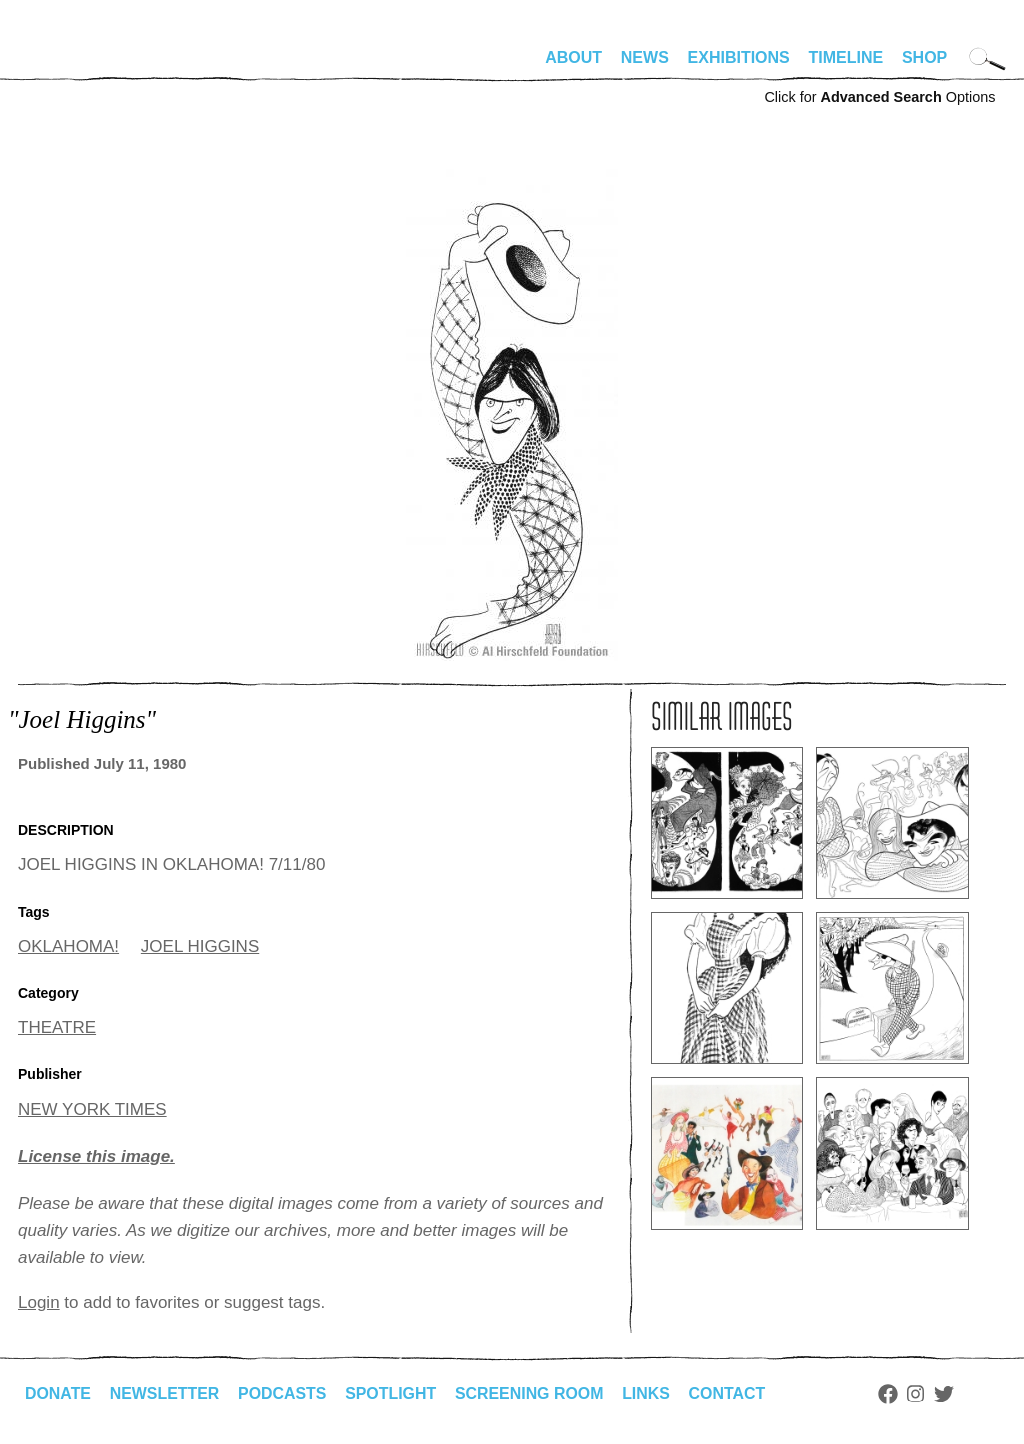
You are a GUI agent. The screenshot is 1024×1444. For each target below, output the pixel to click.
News (645, 57)
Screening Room (531, 1393)
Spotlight (393, 1393)
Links (649, 1393)
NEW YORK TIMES (92, 1109)
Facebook (891, 1394)
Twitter (948, 1394)
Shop (924, 57)
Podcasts (283, 1393)
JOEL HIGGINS (200, 946)
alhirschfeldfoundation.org (78, 66)
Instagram (919, 1394)
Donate (58, 1393)
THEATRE (57, 1027)
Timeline (846, 57)
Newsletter (165, 1393)
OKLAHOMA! (68, 946)
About (573, 57)
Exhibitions (739, 57)
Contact (730, 1393)
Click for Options (879, 97)
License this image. (96, 1156)
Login (39, 1302)
